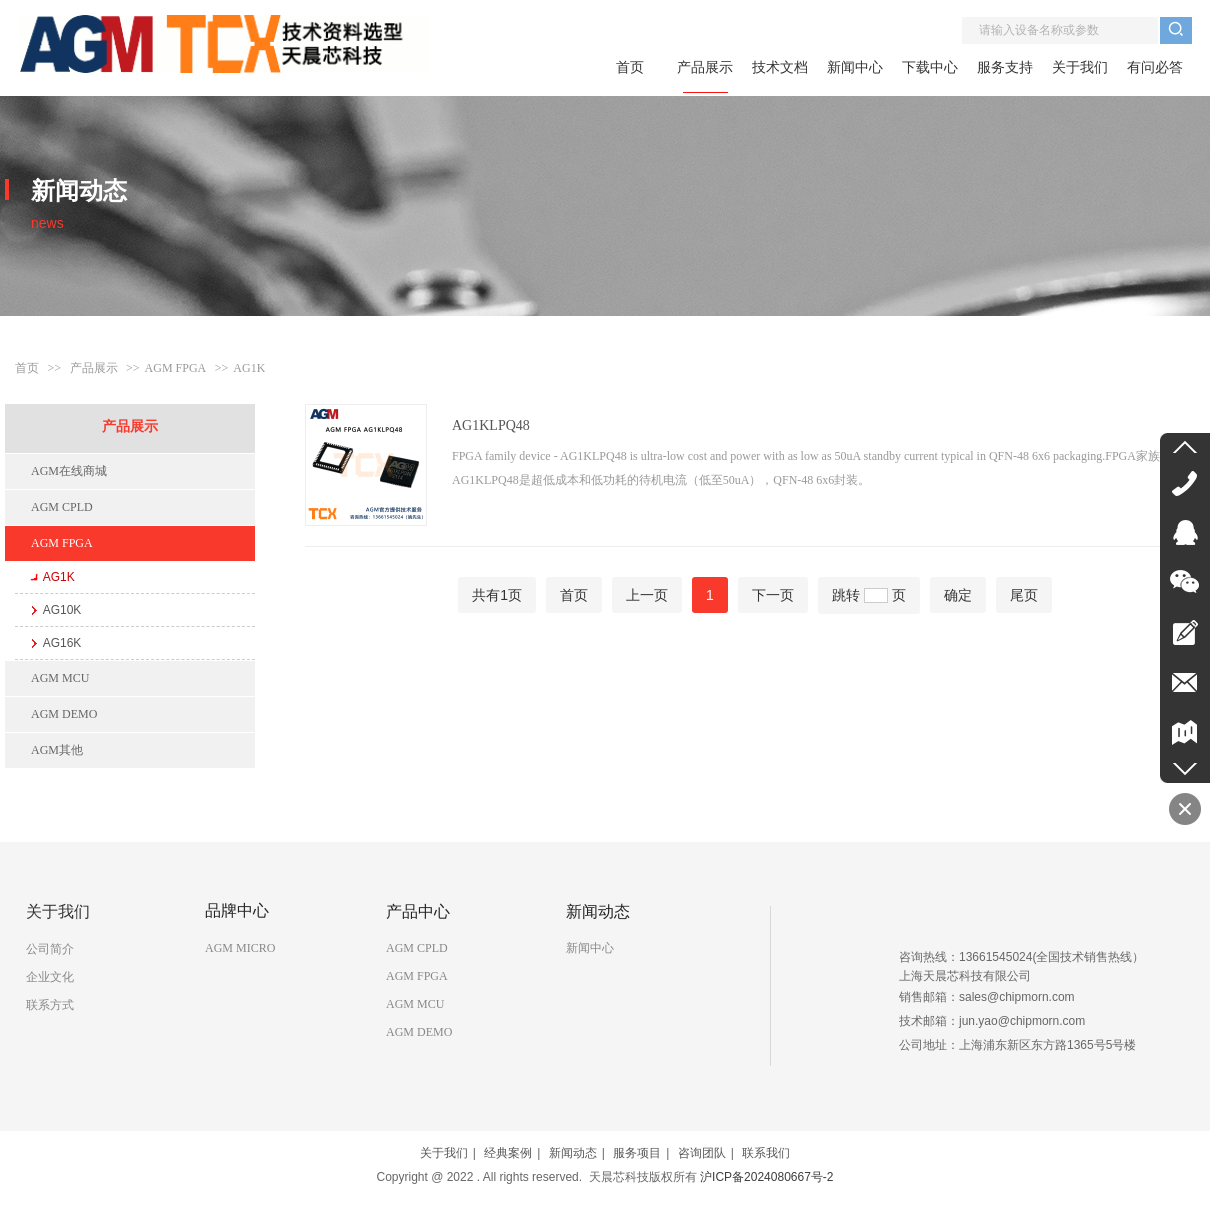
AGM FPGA (176, 368)
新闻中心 (590, 948)
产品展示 (94, 368)
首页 (27, 368)
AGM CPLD (417, 948)
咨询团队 (702, 1153)
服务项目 (637, 1153)
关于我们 (444, 1153)
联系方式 (50, 1005)
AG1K (249, 368)
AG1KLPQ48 (491, 425)
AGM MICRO (240, 948)
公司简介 (50, 949)
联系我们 (766, 1153)
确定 (958, 595)
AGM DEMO (419, 1032)
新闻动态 (573, 1153)
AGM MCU (415, 1004)
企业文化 (50, 977)
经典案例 (508, 1153)
